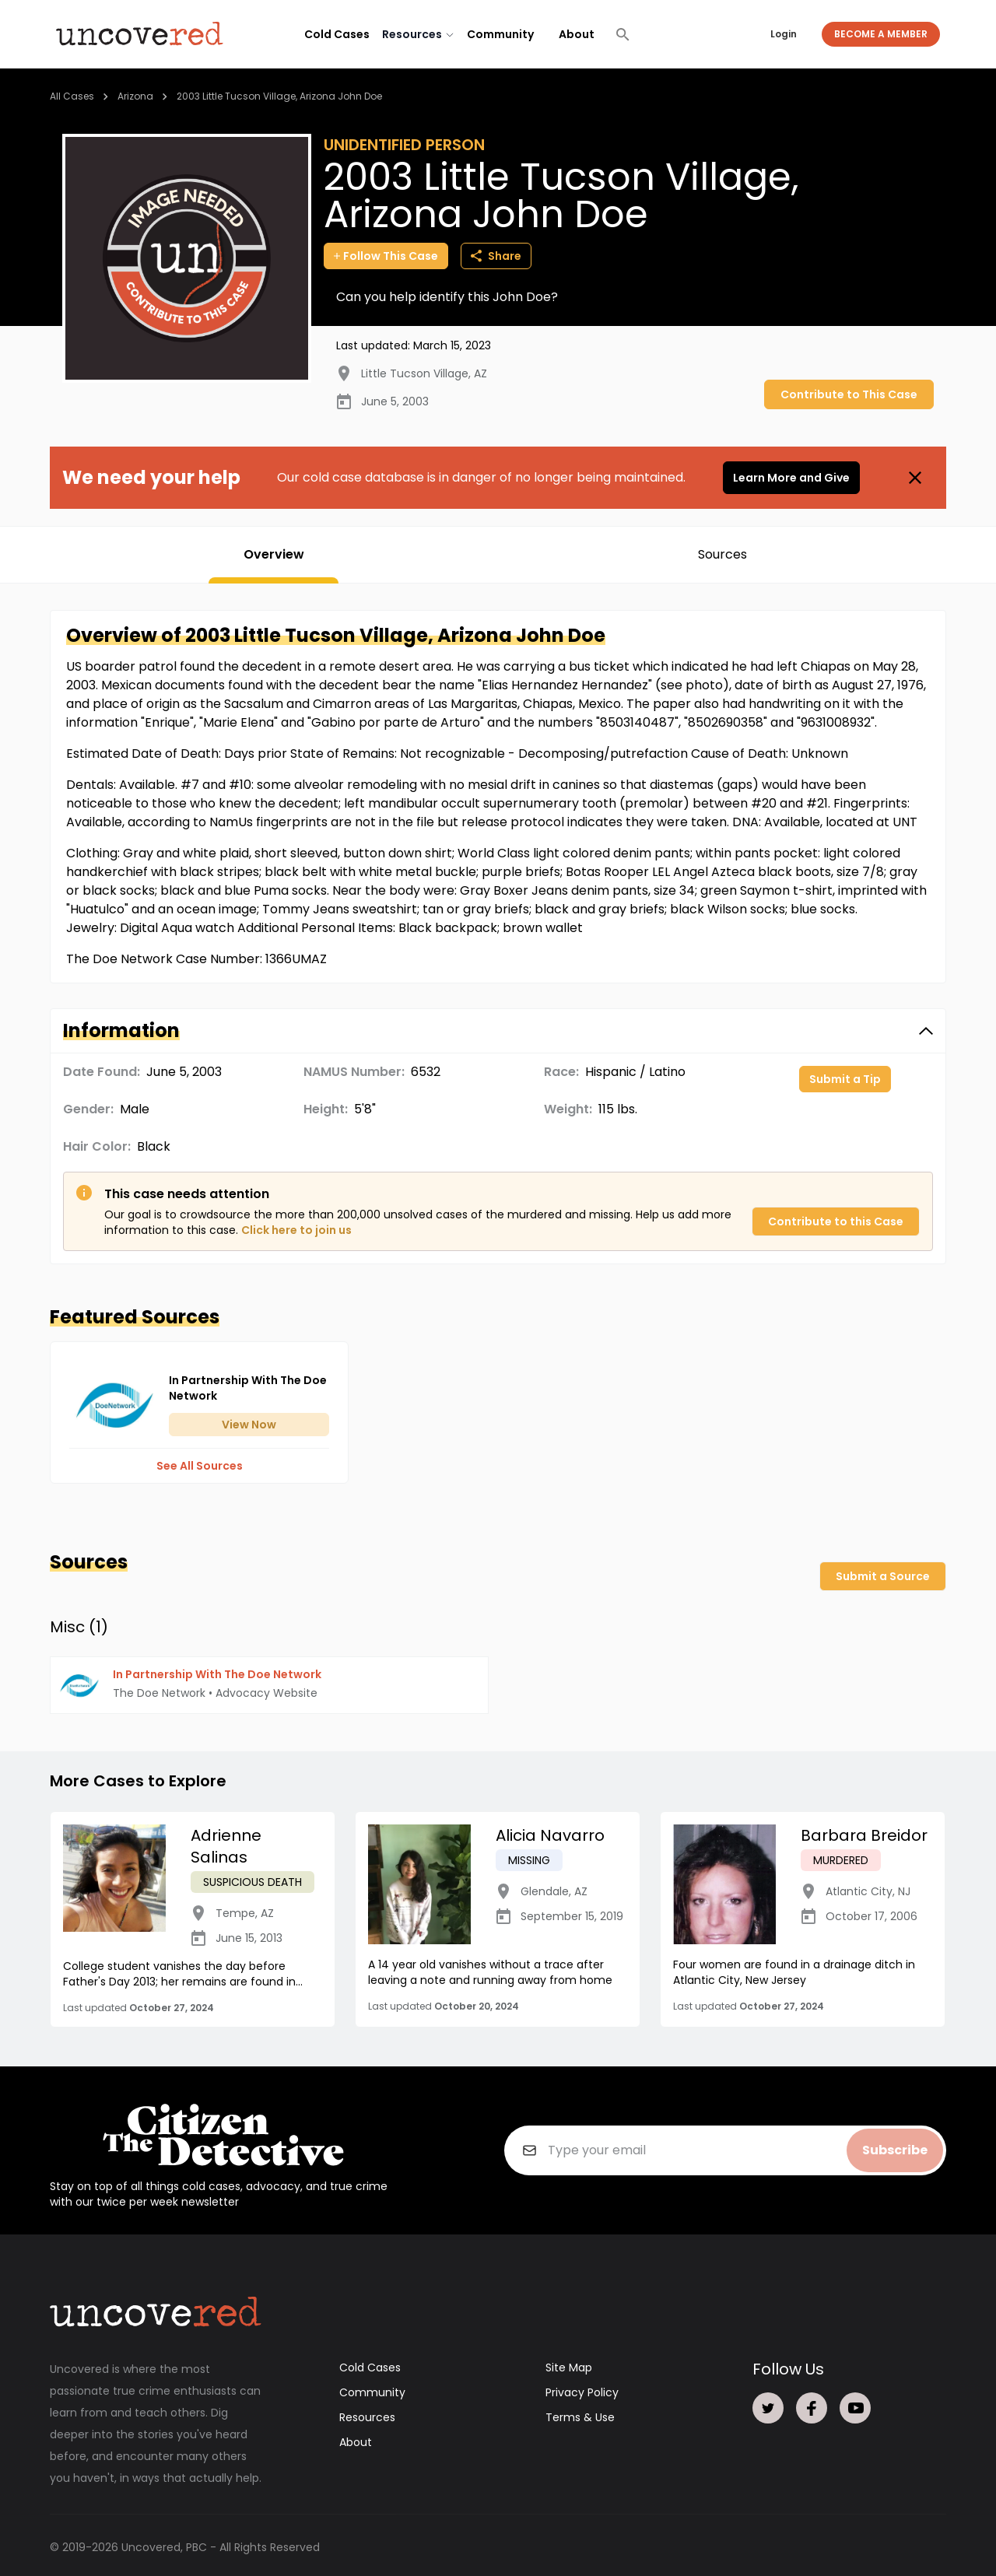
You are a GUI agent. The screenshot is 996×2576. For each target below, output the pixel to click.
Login (783, 33)
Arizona (135, 96)
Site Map (568, 2363)
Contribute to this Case (835, 1221)
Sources (722, 554)
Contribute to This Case (848, 394)
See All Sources (199, 1466)
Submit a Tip (845, 1079)
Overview (274, 554)
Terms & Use (580, 2413)
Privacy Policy (582, 2388)
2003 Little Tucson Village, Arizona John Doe (279, 96)
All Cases (72, 96)
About (576, 34)
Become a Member (881, 33)
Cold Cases (337, 34)
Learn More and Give (791, 477)
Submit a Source (883, 1576)
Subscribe (895, 2146)
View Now (249, 1424)
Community (500, 34)
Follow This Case (386, 256)
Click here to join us (296, 1230)
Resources (367, 2413)
